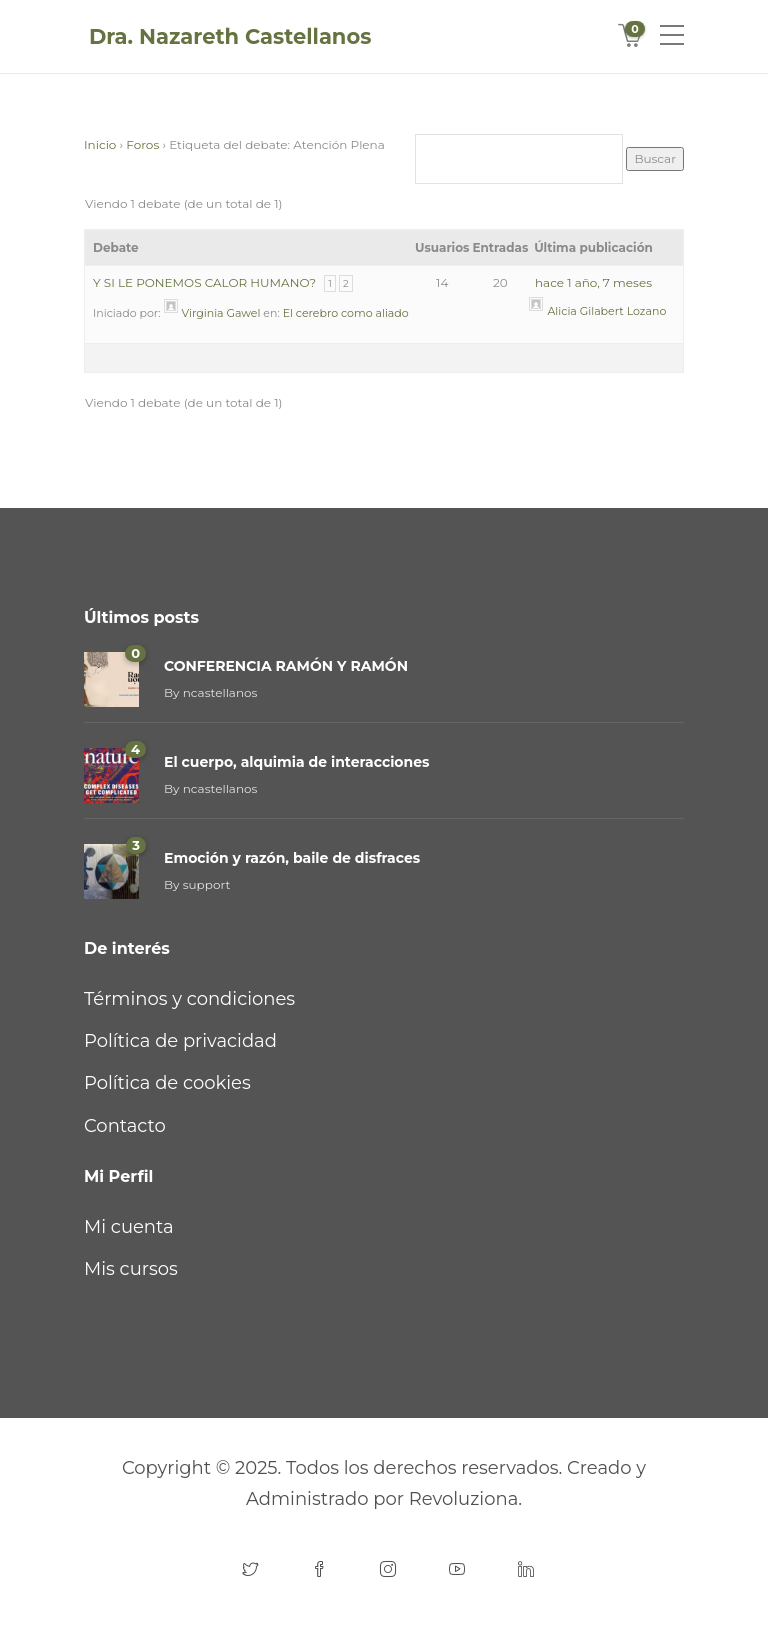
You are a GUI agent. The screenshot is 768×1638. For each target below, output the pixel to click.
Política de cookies (167, 1083)
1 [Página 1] (330, 283)
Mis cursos (131, 1269)
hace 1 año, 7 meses (593, 282)
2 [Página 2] (346, 283)
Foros (142, 144)
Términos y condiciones (189, 999)
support (207, 884)
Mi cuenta (129, 1227)
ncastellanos (220, 692)
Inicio (100, 144)
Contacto (125, 1126)
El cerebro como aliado (346, 313)
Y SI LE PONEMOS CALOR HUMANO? (204, 282)
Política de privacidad (180, 1041)
